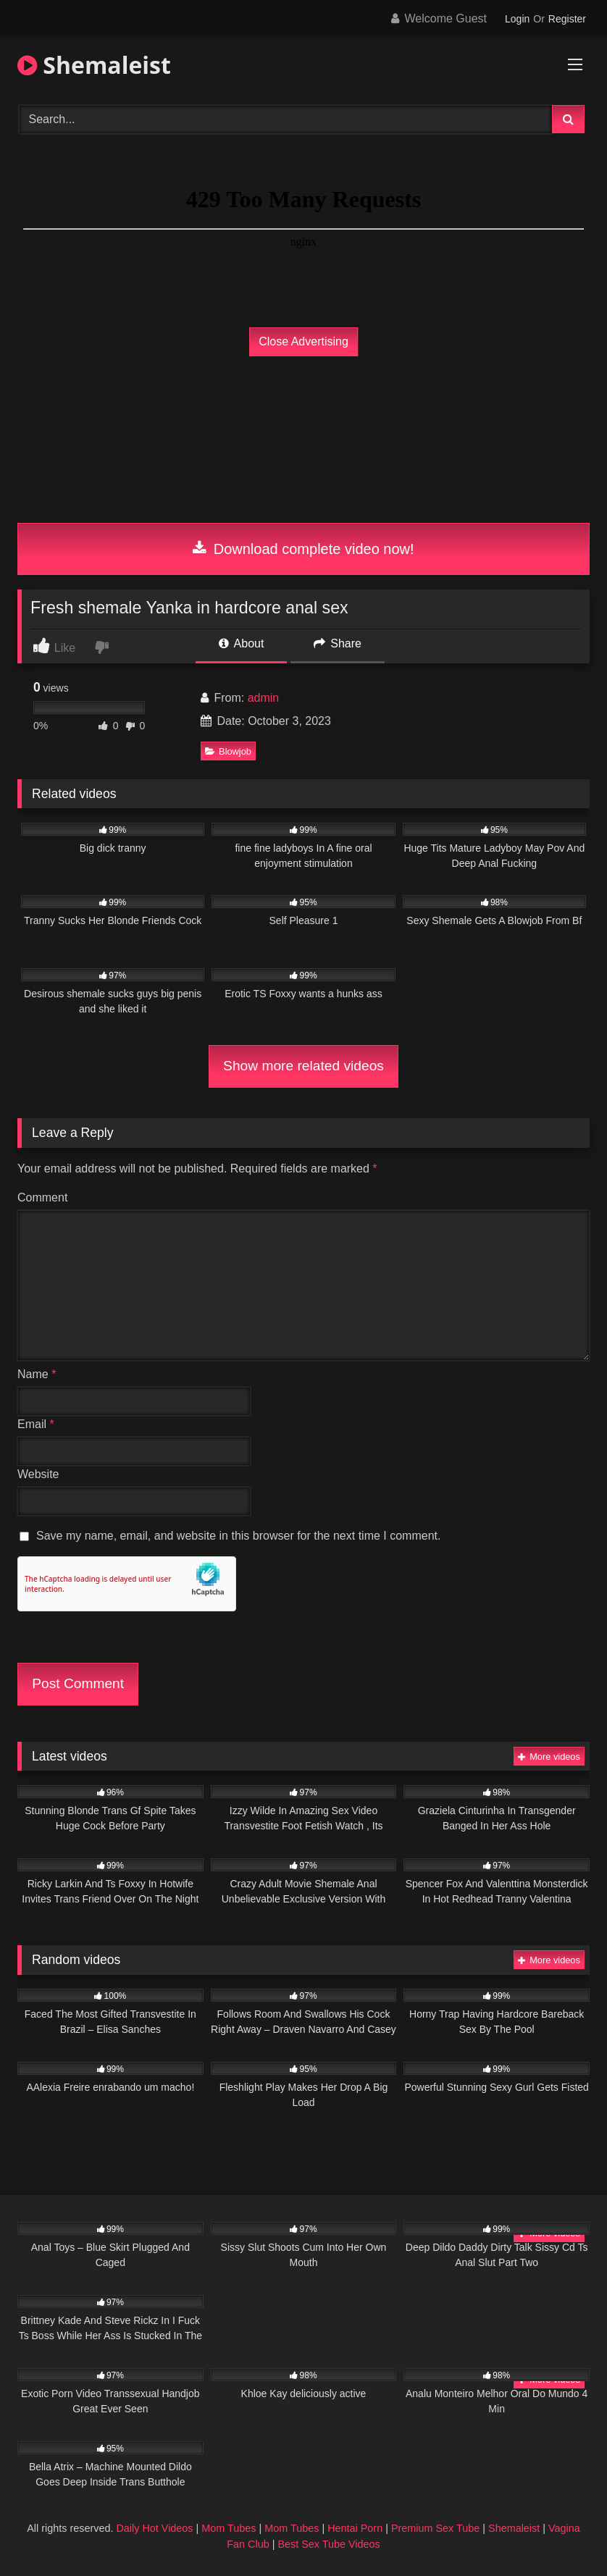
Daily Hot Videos (154, 2528)
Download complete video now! (303, 549)
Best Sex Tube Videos (328, 2544)
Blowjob (228, 751)
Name (36, 1374)
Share (337, 643)
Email (35, 1424)
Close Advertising (303, 341)
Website (38, 1474)
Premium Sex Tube (435, 2528)
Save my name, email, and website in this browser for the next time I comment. (238, 1536)
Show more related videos (303, 1065)
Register (567, 19)
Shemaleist (94, 64)
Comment (42, 1197)
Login (517, 19)
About (241, 643)
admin (264, 698)
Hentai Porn (354, 2528)
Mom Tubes (228, 2528)
